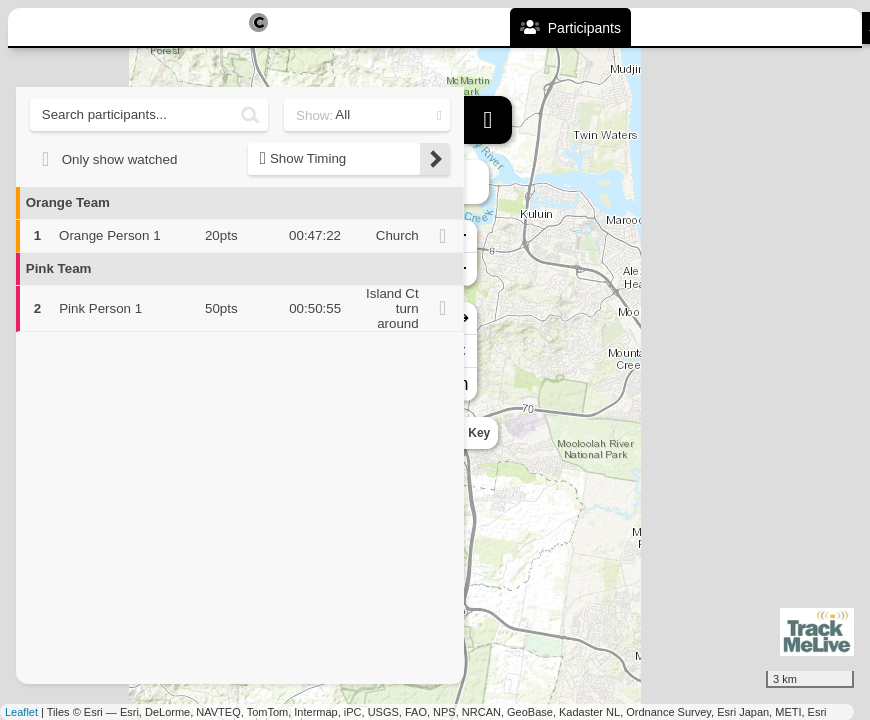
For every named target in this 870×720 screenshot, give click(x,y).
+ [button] (480, 236)
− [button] (480, 269)
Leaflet (21, 712)
